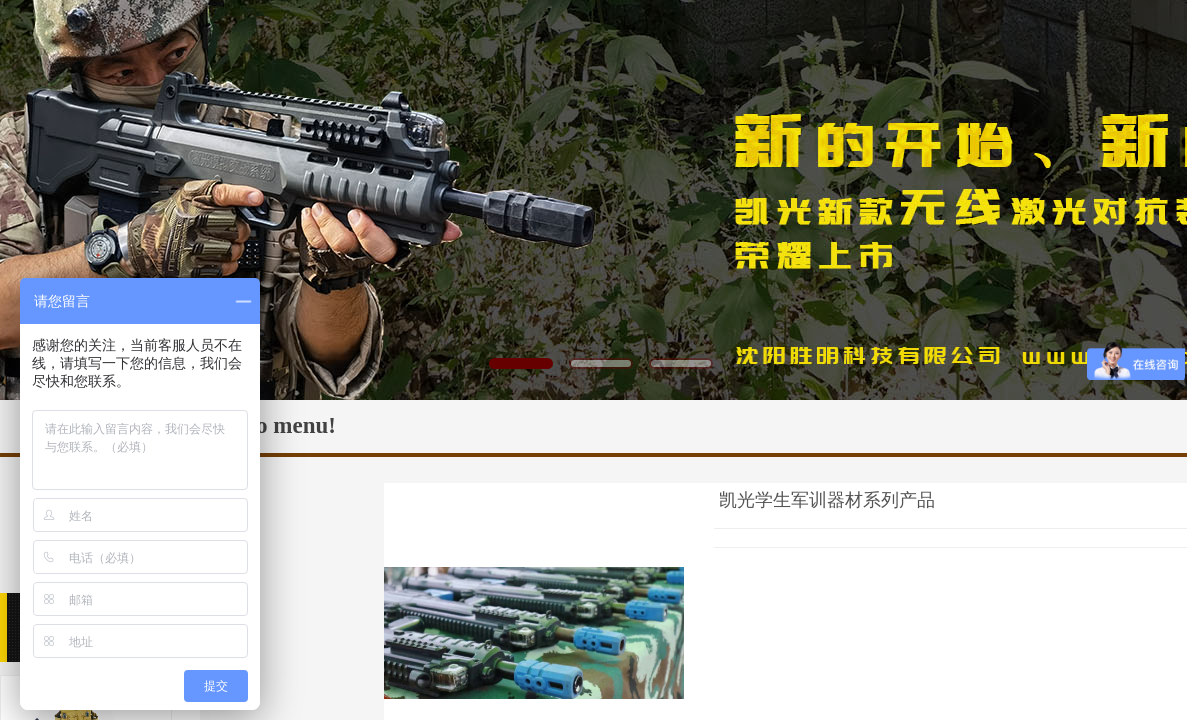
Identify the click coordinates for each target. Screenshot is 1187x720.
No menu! (288, 425)
